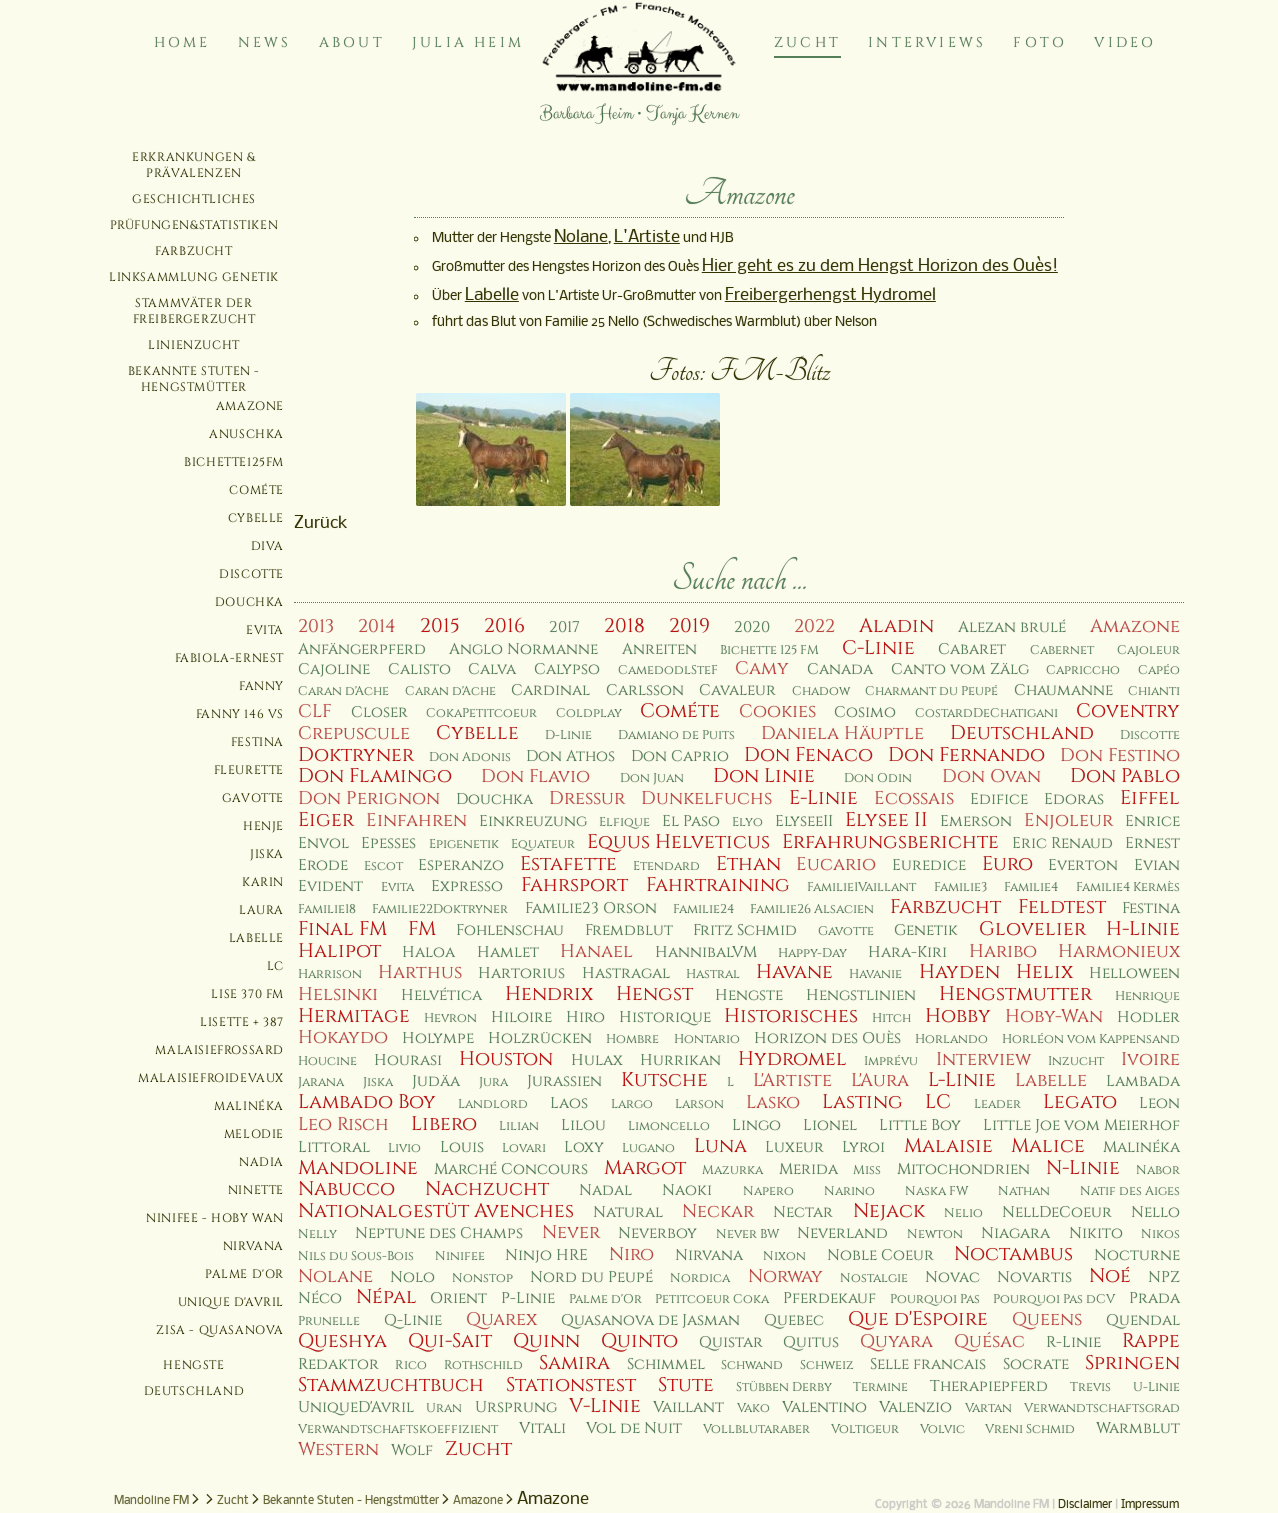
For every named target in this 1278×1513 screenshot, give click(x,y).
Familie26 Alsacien (812, 909)
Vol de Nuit (634, 1428)
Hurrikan (680, 1060)
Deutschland (194, 1391)
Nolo (412, 1277)
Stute (686, 1385)
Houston (506, 1059)
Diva (267, 546)
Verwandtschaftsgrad (1102, 1408)
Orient (458, 1298)
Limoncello (669, 1126)
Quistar (731, 1342)
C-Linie (878, 648)
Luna (720, 1146)
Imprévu (891, 1061)
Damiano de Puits (676, 735)
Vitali (542, 1428)
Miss (867, 1170)
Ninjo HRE (546, 1255)
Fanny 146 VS (240, 714)
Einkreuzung (533, 821)
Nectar (803, 1212)
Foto (1040, 42)
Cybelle (256, 518)
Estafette (568, 864)
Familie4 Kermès (1128, 887)
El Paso (691, 821)
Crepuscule (354, 733)
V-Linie (605, 1406)
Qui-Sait (450, 1341)
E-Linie (823, 798)
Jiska (267, 854)
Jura (493, 1082)
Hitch (891, 1018)
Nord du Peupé (591, 1277)
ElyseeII (804, 821)
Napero (768, 1191)
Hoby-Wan (1054, 1016)
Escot (383, 866)
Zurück (321, 523)
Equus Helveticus (678, 842)
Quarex (501, 1319)
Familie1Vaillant (861, 887)
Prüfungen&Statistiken (194, 225)
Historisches (791, 1016)
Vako (753, 1408)
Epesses (388, 843)
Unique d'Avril (231, 1302)
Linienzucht (194, 345)
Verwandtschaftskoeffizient (398, 1429)
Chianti (1154, 691)
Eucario (836, 864)
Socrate (1036, 1364)
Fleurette (249, 770)
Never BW (747, 1234)
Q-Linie (413, 1320)
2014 (377, 626)
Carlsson (645, 690)
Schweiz (827, 1365)
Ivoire (1150, 1059)
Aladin (896, 626)
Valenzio (915, 1407)
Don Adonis (470, 757)
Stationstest (571, 1385)
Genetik (926, 930)
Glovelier (1032, 929)
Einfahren (416, 820)
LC (275, 966)
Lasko (773, 1102)
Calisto (419, 669)
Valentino (824, 1407)
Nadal (605, 1190)
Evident (330, 886)
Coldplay (589, 713)
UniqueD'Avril (356, 1407)
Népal (386, 1297)
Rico (411, 1365)
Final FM (342, 929)
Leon (1159, 1103)
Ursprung (516, 1407)
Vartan (988, 1408)
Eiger (326, 820)
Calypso (567, 669)
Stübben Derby (784, 1387)
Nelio (963, 1213)
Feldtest (1062, 907)
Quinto (639, 1341)
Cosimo (865, 712)
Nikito (1096, 1233)
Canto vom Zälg (960, 669)
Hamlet (508, 952)
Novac (952, 1277)
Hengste (193, 1365)
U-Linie (1156, 1387)
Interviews (927, 42)
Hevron (450, 1018)
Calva (492, 669)
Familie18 (327, 909)
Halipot (339, 951)
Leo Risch (343, 1124)
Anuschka (246, 434)
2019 (689, 626)
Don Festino (1120, 755)
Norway (785, 1276)
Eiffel (1150, 798)
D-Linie (568, 735)
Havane (794, 972)
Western (338, 1449)
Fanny (261, 686)
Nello (1155, 1212)
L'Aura (880, 1080)
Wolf (412, 1450)
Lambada (1143, 1081)
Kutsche (664, 1080)
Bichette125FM (234, 462)
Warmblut (1138, 1428)
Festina (257, 742)
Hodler (1148, 1017)
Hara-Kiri (907, 952)
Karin (263, 882)
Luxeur (794, 1147)
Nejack (889, 1211)
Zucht (807, 42)
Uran (444, 1408)
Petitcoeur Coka (712, 1299)
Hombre (632, 1039)
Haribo (1003, 951)
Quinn (546, 1341)
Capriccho (1083, 670)
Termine (880, 1387)
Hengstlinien (861, 995)
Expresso (467, 886)
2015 (440, 626)
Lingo (756, 1125)
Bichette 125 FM (769, 650)
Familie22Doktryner (440, 909)
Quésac (989, 1341)
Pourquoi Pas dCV (1054, 1299)
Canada (840, 669)
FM (422, 929)
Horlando (951, 1039)
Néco (320, 1298)
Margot (645, 1168)
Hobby (958, 1016)
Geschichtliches (194, 199)
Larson (699, 1104)
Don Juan (652, 778)
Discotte (251, 574)
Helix (1044, 972)
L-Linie (962, 1080)
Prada (1154, 1298)
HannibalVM (706, 952)
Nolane (581, 237)
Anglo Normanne (523, 649)
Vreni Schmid (1030, 1429)
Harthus (420, 972)
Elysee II (886, 820)
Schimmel (666, 1364)
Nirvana (253, 1246)
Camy (762, 668)
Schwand (752, 1365)
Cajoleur (1148, 650)
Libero (444, 1124)
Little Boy (920, 1125)
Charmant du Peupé (931, 691)
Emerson (976, 821)
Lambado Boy (367, 1102)
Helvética (441, 995)
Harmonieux (1119, 951)
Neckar (718, 1211)
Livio (404, 1148)
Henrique (1147, 996)
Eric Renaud (1062, 843)
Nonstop (482, 1278)
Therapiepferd (989, 1386)
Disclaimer (1085, 1505)
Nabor (1158, 1170)
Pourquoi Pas (935, 1299)
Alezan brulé (1012, 627)
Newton (935, 1234)
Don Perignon (369, 798)
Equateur (543, 844)
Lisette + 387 (242, 1022)
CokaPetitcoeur (481, 713)
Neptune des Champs (439, 1233)
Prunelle (329, 1321)
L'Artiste (647, 237)
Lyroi (863, 1147)
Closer (379, 712)
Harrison (330, 974)
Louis (462, 1147)
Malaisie (948, 1146)
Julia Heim (468, 42)
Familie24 (703, 909)
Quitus (811, 1342)
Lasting (862, 1102)
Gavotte (253, 798)
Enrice (1152, 821)
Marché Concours (511, 1169)
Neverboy (657, 1233)
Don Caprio (680, 756)
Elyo (747, 822)
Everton (1083, 865)
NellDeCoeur (1057, 1212)
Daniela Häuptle (842, 733)
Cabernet (1062, 650)
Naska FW (936, 1191)
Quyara (896, 1341)
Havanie (875, 974)
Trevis (1090, 1387)
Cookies (777, 711)
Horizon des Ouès (827, 1038)
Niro (631, 1254)
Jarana (321, 1082)
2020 (752, 627)
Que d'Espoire (918, 1319)
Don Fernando (966, 755)
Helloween (1134, 973)
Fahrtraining (718, 885)
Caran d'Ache (343, 691)
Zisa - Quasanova (220, 1330)
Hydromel (792, 1059)
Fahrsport (574, 885)
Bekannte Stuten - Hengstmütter (194, 379)
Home (182, 42)
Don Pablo (1125, 776)
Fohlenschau (510, 930)
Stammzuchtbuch (391, 1385)
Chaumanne (1063, 690)
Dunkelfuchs (706, 798)
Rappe (1151, 1341)
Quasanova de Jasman (650, 1320)
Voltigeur (865, 1429)
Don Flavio (535, 776)
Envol (323, 843)
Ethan (748, 864)
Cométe (256, 490)
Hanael (596, 951)
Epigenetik (464, 844)
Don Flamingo (375, 776)
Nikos (1160, 1234)
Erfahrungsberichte (890, 842)
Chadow (821, 691)
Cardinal (550, 690)
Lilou (583, 1125)
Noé (1110, 1276)
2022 (814, 626)
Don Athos (570, 756)
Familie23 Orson (591, 908)
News (265, 42)
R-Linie (1073, 1342)
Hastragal (626, 973)
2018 (624, 626)
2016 (504, 626)
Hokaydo (343, 1037)
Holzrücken (540, 1038)
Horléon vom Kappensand (1091, 1039)
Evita (265, 630)
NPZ (1164, 1277)
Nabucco (346, 1189)
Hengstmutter (1015, 994)
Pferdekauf (829, 1298)
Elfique (624, 822)
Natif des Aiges (1130, 1191)
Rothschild (483, 1365)
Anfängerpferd (362, 649)
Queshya (342, 1341)
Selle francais (928, 1364)
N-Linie (1083, 1168)
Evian (1157, 865)
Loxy (584, 1147)
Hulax (597, 1060)
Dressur (587, 798)
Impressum (1150, 1505)
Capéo (1159, 670)
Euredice (929, 865)
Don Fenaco (808, 755)
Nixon (784, 1256)
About (352, 42)
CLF (315, 711)
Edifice (999, 799)
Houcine (327, 1061)
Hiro (585, 1017)
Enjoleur (1068, 820)
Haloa (428, 952)
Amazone (250, 406)
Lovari (524, 1148)
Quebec (794, 1320)
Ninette (256, 1190)
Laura (261, 910)
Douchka (249, 602)
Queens (1047, 1319)
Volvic (942, 1429)
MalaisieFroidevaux (211, 1078)
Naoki (687, 1190)
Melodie (254, 1134)
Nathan (1024, 1191)
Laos (569, 1103)
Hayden (959, 972)
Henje (263, 826)
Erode (323, 865)
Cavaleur (737, 690)
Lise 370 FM (247, 994)
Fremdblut (629, 930)
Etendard (666, 866)
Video (1125, 42)
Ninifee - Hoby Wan (215, 1218)
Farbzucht (193, 251)
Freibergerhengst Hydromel (830, 295)
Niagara (1015, 1233)
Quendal (1143, 1320)
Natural (628, 1212)
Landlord (493, 1104)
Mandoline (358, 1168)
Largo (632, 1104)
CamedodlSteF (668, 670)
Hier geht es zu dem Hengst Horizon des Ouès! (880, 266)
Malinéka (249, 1106)
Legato (1080, 1102)
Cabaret (972, 649)
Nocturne (1137, 1255)
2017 (564, 627)
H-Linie (1143, 929)
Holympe (438, 1038)
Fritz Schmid (745, 930)
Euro (1007, 864)
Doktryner (356, 755)
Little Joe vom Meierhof (1081, 1125)
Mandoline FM (151, 1501)
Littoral (334, 1147)
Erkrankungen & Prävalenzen (193, 165)
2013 (316, 626)
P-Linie (528, 1298)
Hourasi (408, 1060)
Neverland (842, 1233)
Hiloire (521, 1017)
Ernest (1152, 843)
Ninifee (460, 1256)
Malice (1048, 1146)
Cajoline (334, 669)
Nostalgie (874, 1278)
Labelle (256, 938)
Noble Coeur (880, 1255)
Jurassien (564, 1081)
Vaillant (688, 1407)
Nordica (700, 1278)
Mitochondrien (963, 1169)
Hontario (707, 1039)
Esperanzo (461, 865)
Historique (665, 1017)
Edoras (1074, 799)
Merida (808, 1169)
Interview (983, 1059)
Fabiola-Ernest (229, 658)
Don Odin (878, 778)
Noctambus (1013, 1254)
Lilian (519, 1126)
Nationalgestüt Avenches (436, 1211)
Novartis (1034, 1277)
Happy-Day (812, 953)
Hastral (713, 974)
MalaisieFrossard (219, 1050)
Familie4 (1031, 887)
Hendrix (549, 994)
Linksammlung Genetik (194, 277)
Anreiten (659, 649)
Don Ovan (991, 776)
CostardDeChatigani (986, 713)
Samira (574, 1363)
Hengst (654, 994)
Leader (997, 1104)
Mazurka (732, 1170)
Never (571, 1232)
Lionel (830, 1125)
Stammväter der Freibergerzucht (194, 311)
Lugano (648, 1148)
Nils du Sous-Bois (356, 1256)
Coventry (1128, 711)
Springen (1132, 1363)
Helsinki (338, 994)
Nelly (317, 1234)
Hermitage (354, 1016)
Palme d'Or (244, 1274)
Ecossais (914, 798)
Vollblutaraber (756, 1429)
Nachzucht (487, 1189)
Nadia (261, 1162)
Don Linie (764, 776)
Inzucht (1076, 1061)
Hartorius (521, 973)
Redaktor (338, 1364)
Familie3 (960, 887)
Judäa (436, 1081)
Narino (849, 1191)
